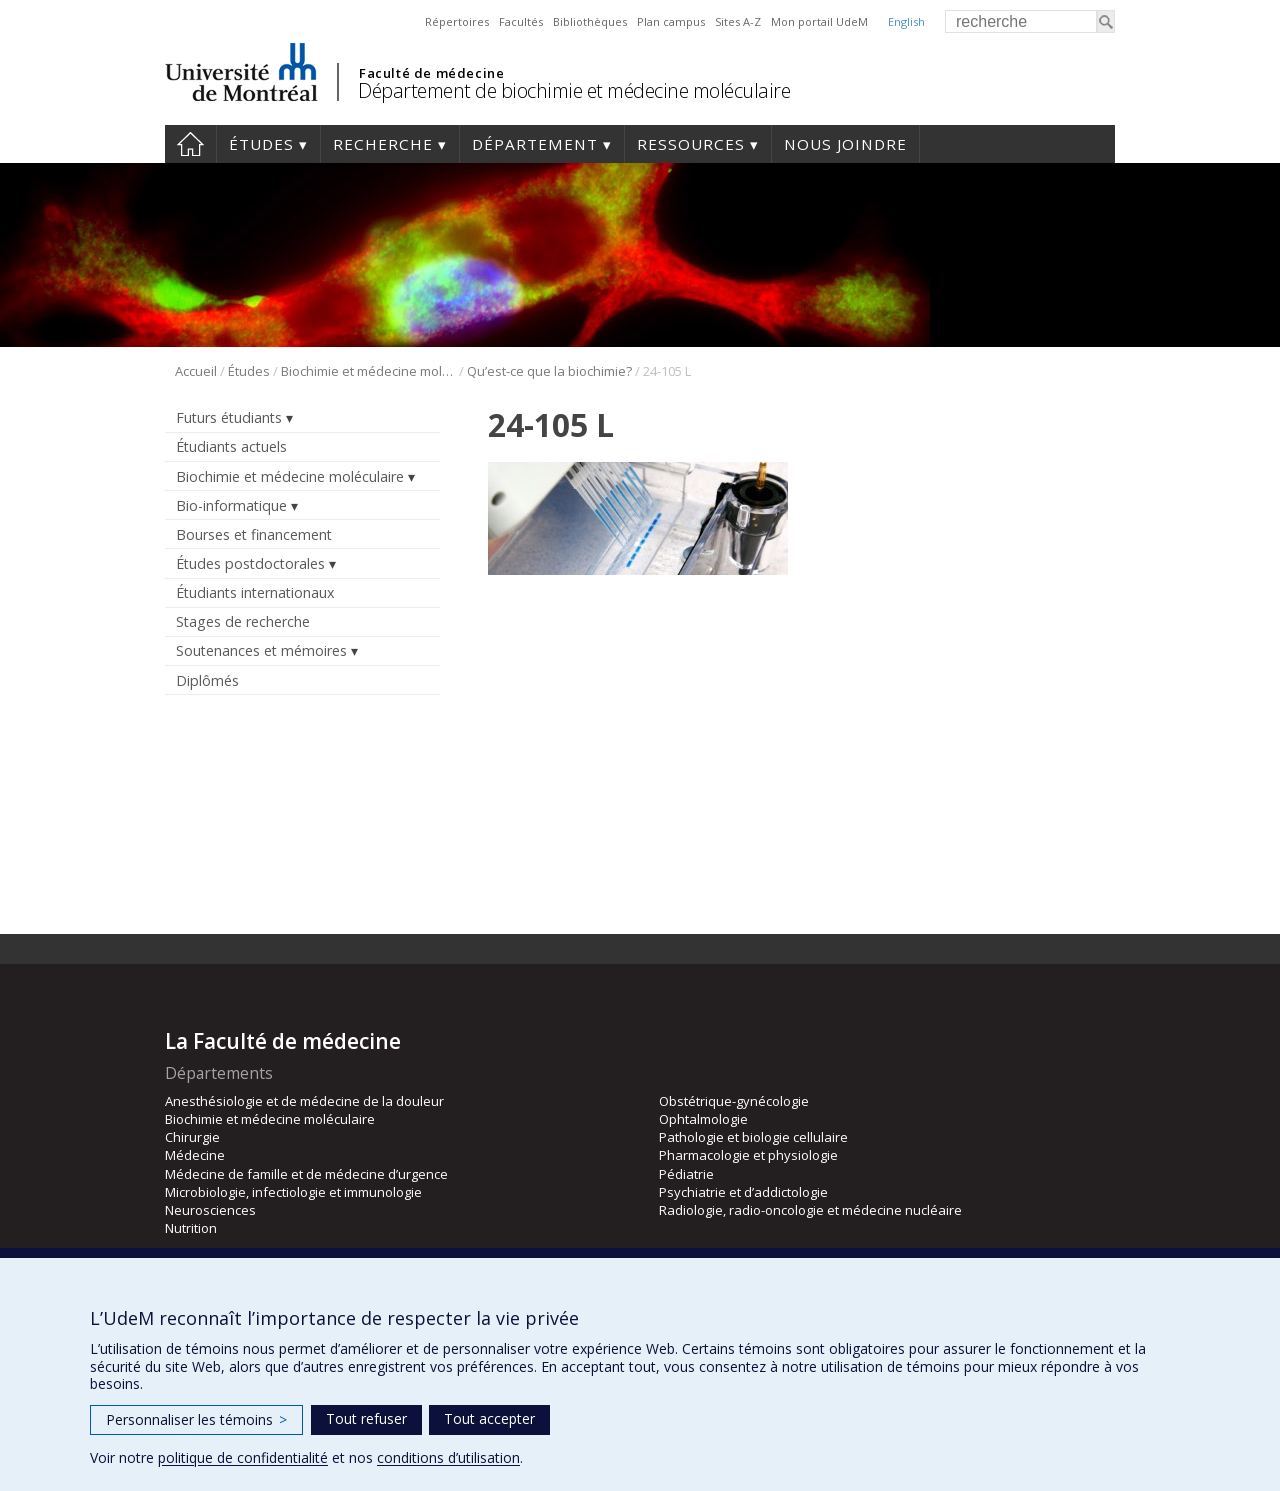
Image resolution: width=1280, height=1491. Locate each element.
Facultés (521, 21)
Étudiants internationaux (255, 592)
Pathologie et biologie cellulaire (753, 1137)
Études (261, 144)
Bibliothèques (590, 21)
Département (535, 144)
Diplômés (207, 680)
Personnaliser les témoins (196, 1419)
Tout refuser (366, 1418)
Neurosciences (210, 1210)
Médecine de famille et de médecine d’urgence (306, 1174)
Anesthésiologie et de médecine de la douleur (304, 1101)
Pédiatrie (686, 1174)
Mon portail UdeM (819, 21)
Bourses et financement (254, 534)
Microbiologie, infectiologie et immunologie (293, 1192)
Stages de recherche (243, 621)
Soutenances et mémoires (261, 650)
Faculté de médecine (431, 73)
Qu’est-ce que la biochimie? (549, 371)
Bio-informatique (231, 505)
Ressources (691, 144)
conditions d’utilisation (448, 1457)
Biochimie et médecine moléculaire (368, 371)
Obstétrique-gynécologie (734, 1101)
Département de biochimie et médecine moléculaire (574, 90)
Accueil (190, 144)
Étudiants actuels (231, 446)
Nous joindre (845, 144)
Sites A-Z (738, 21)
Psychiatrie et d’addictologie (743, 1192)
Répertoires (457, 21)
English (906, 21)
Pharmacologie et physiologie (748, 1155)
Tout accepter (489, 1418)
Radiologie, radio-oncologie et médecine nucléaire (810, 1210)
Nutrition (191, 1228)
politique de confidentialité (243, 1457)
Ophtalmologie (703, 1119)
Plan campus (671, 21)
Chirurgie (192, 1137)
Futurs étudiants (229, 417)
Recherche (383, 144)
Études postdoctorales (250, 563)
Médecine (195, 1155)
